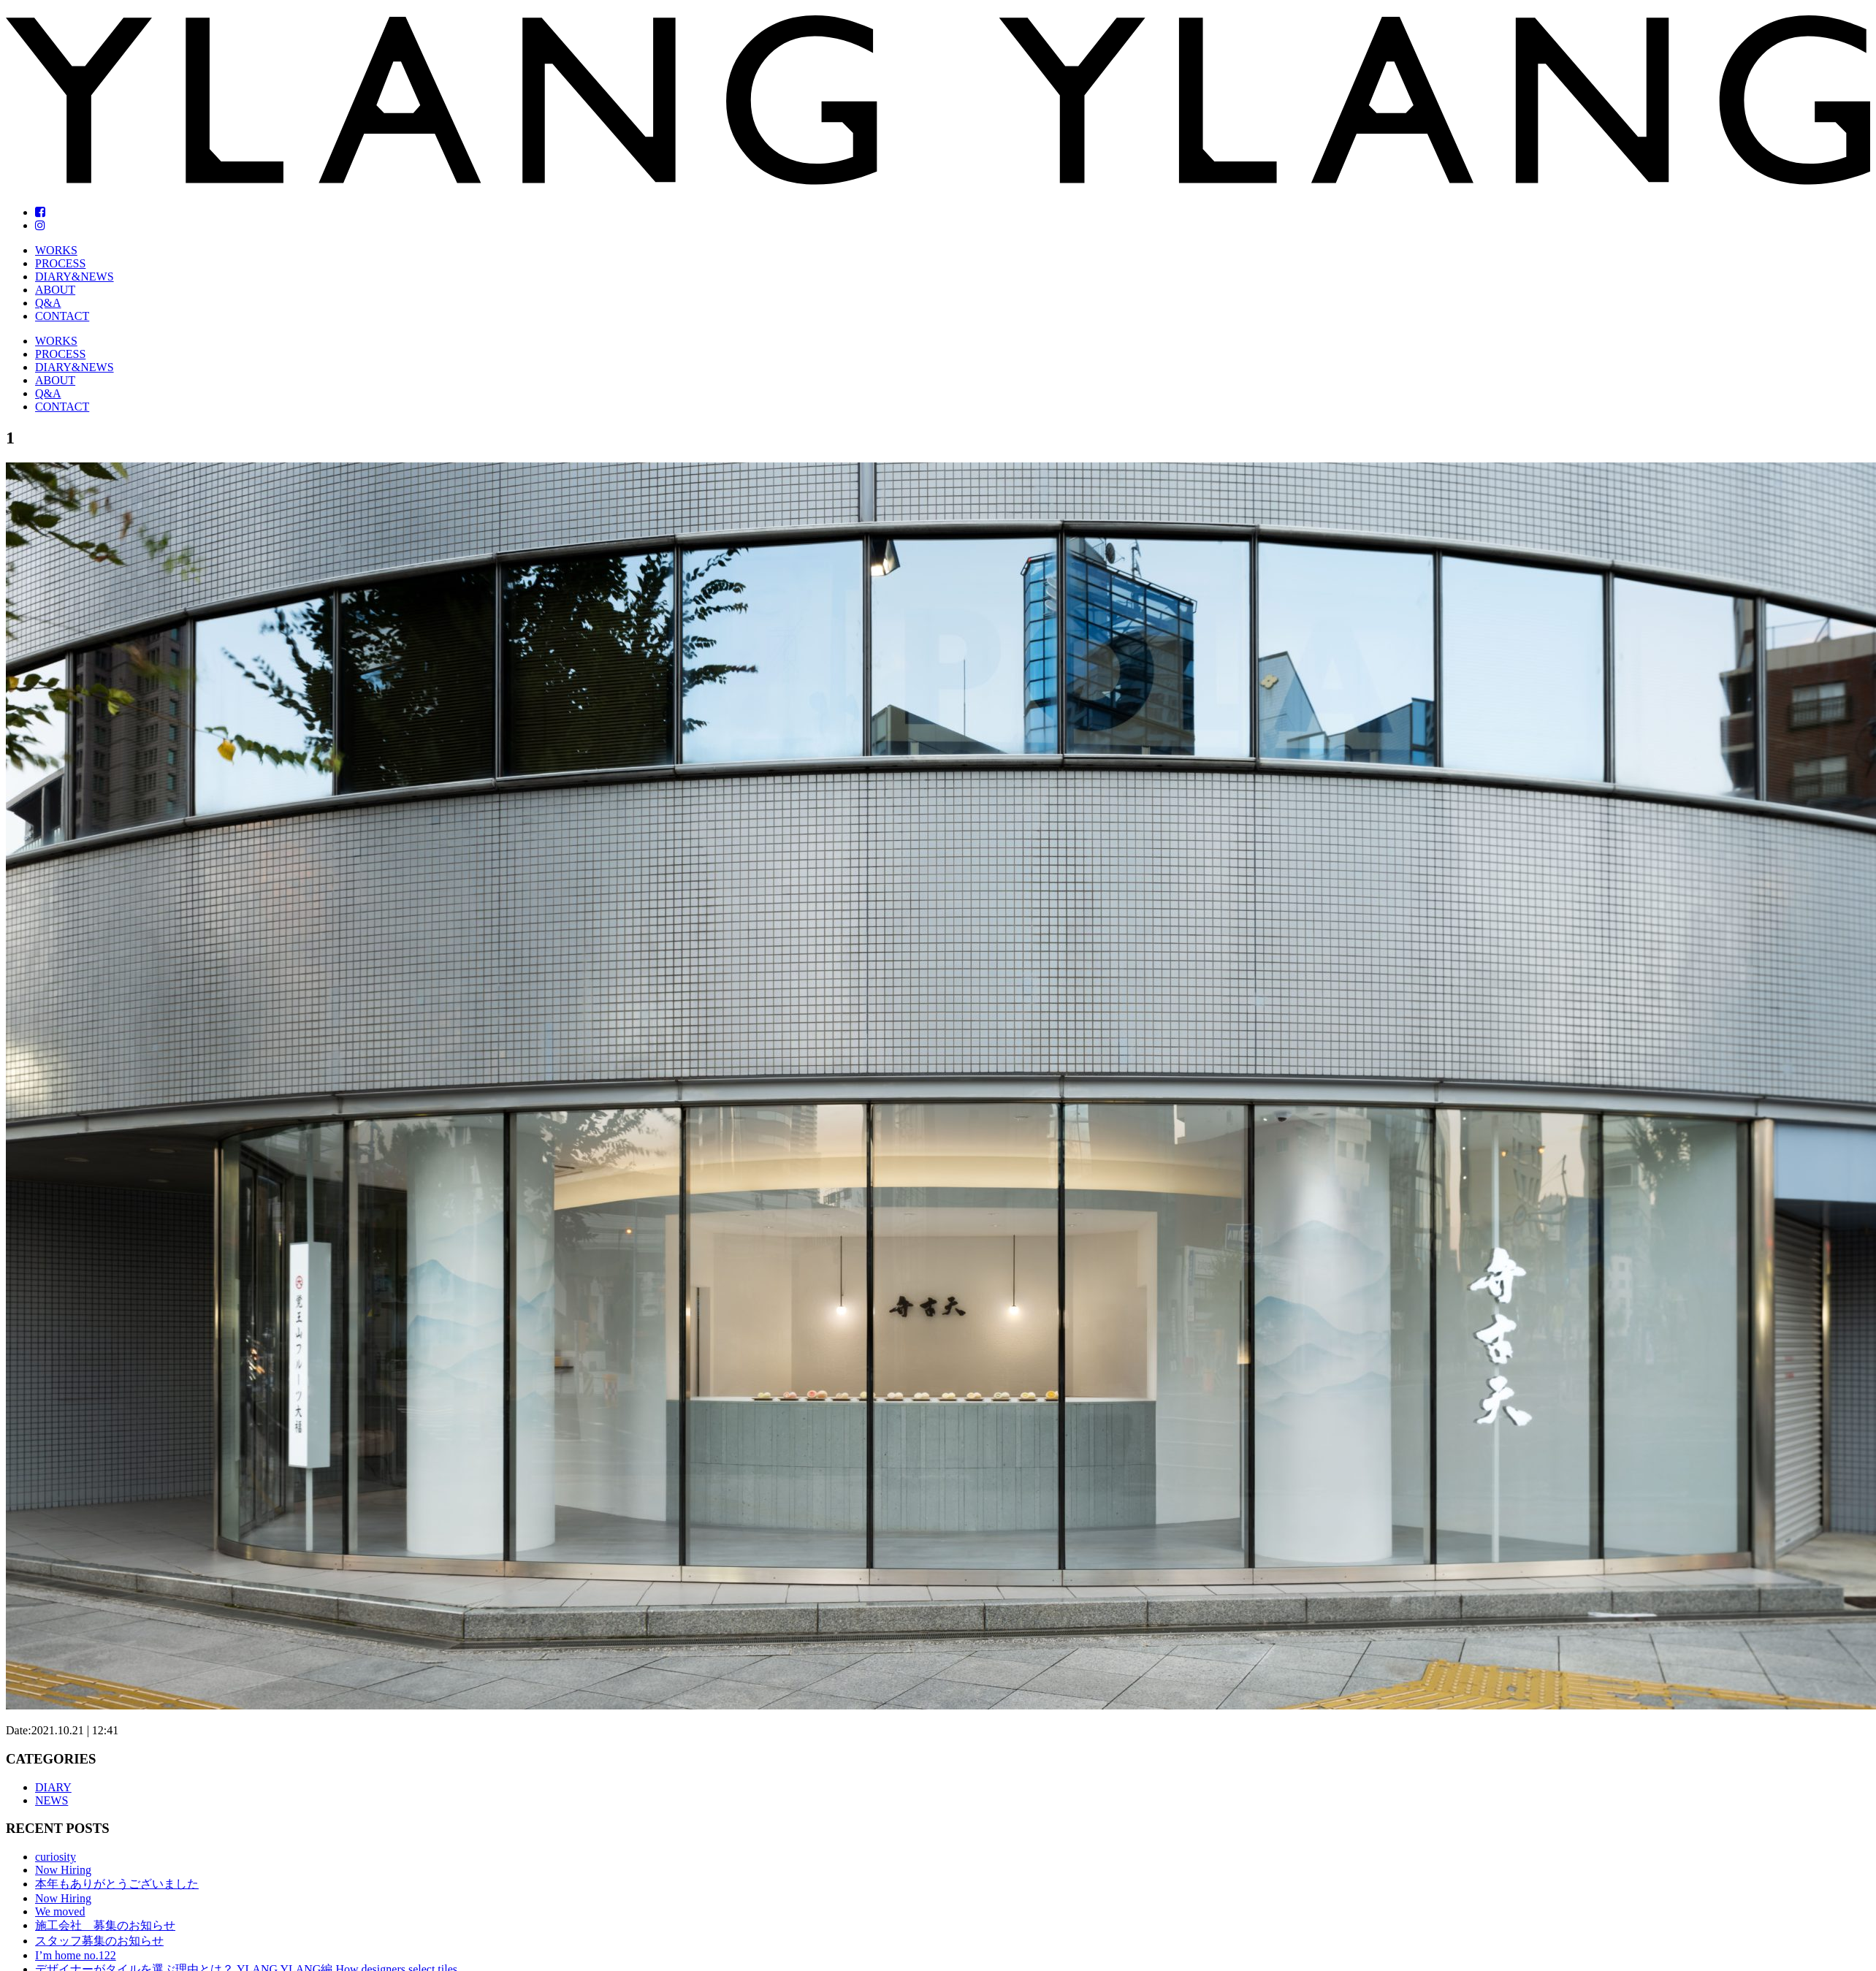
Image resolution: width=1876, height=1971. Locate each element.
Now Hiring (63, 1870)
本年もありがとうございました (117, 1883)
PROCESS (60, 263)
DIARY (53, 1787)
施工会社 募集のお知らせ (105, 1925)
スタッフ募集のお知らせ (99, 1940)
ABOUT (55, 289)
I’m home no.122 (75, 1955)
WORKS (56, 250)
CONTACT (62, 316)
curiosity (55, 1856)
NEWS (51, 1800)
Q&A (48, 303)
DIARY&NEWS (74, 276)
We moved (60, 1911)
